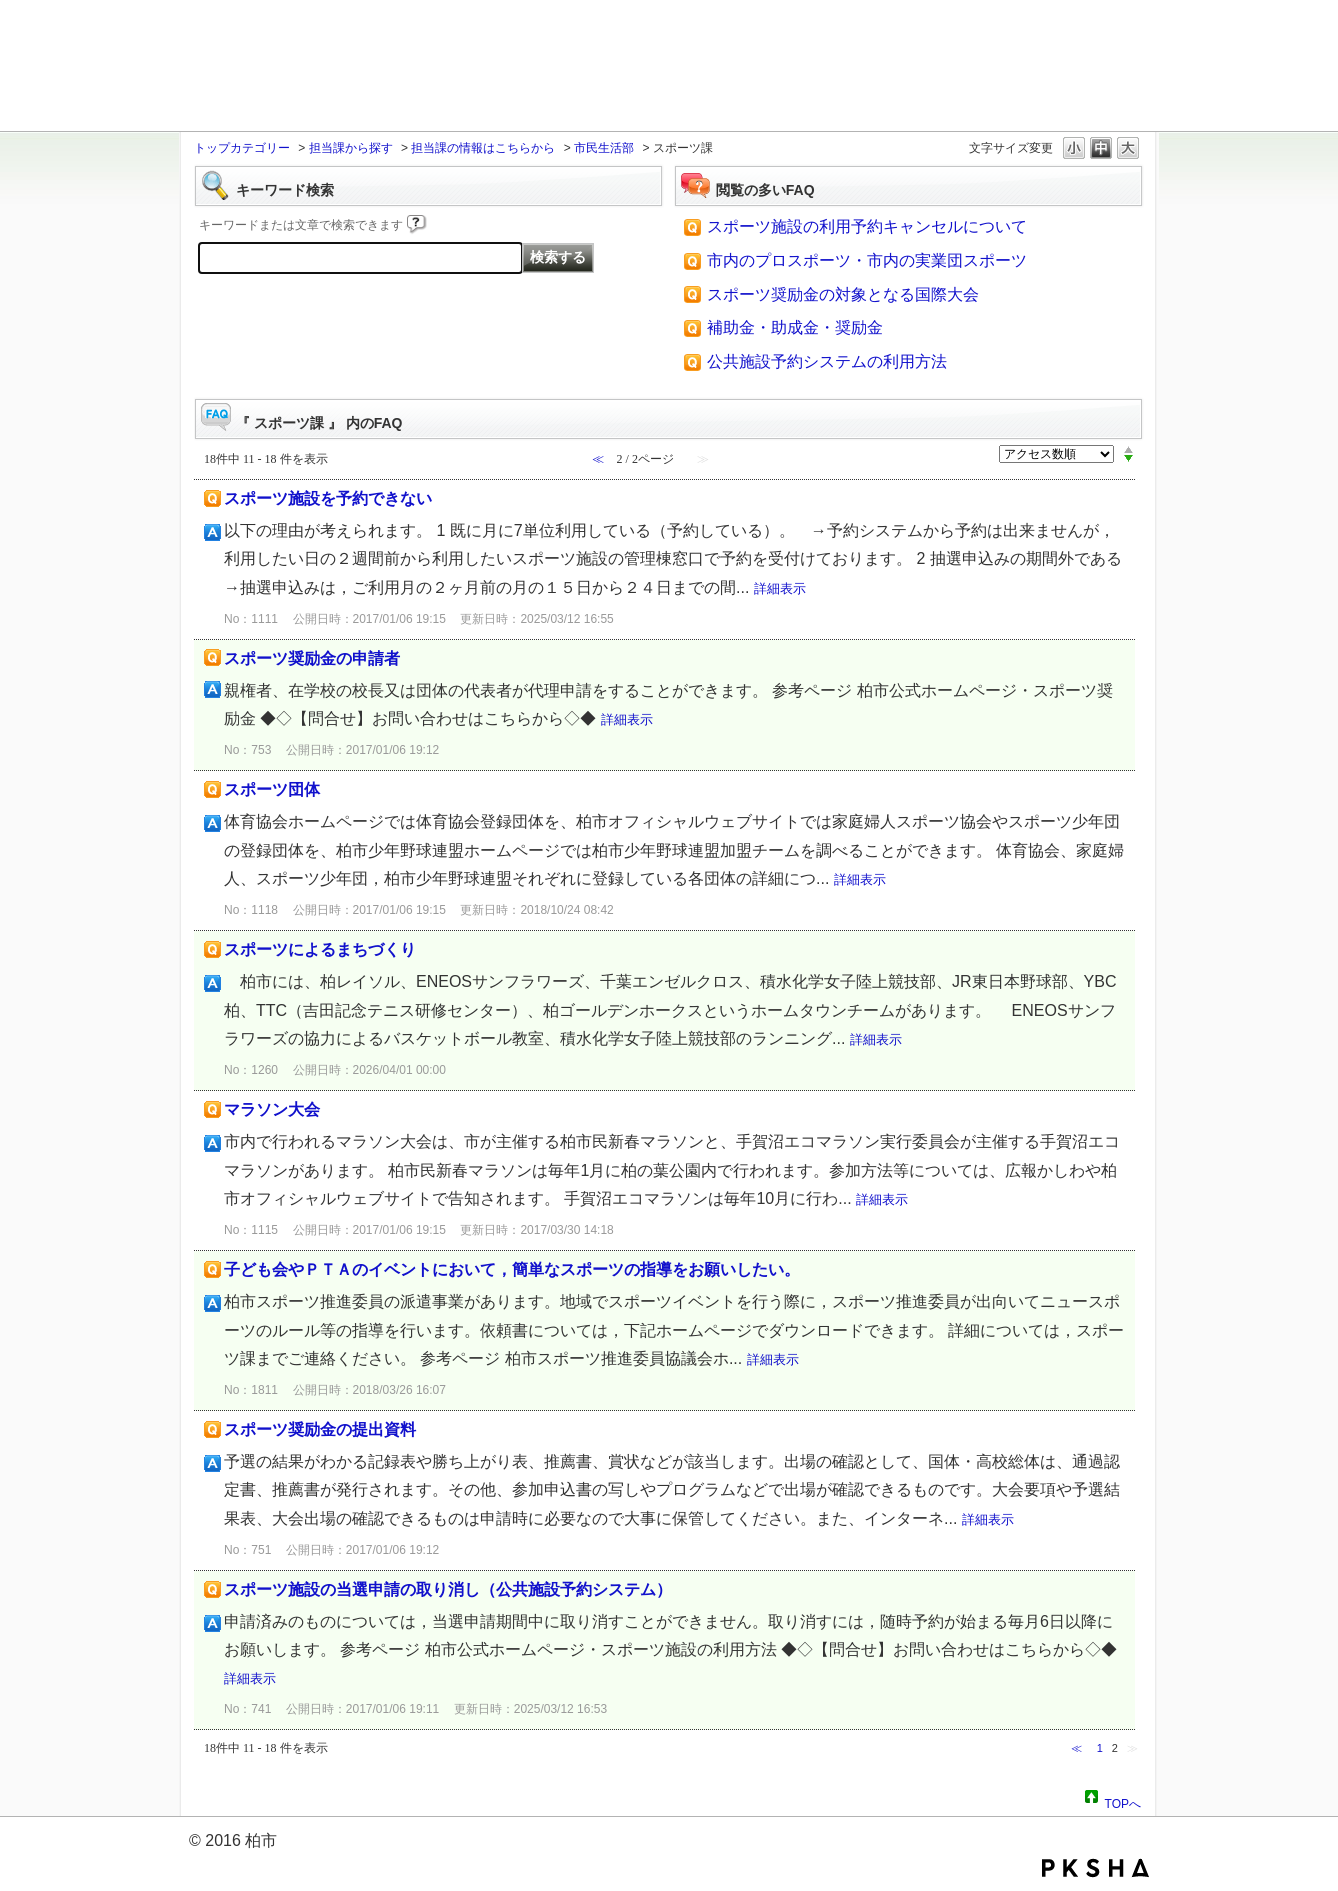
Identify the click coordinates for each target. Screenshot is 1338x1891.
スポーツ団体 (272, 789)
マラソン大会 (272, 1109)
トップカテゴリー (242, 148)
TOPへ (1123, 1801)
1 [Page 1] (1100, 1748)
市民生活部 (604, 148)
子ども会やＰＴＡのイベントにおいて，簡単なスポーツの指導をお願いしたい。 (512, 1269)
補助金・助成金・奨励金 (795, 327)
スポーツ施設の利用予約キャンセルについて (867, 226)
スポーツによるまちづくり (320, 949)
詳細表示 (780, 588)
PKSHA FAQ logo (1095, 1868)
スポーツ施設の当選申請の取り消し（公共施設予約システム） (448, 1589)
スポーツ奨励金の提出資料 (320, 1429)
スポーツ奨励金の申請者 (312, 658)
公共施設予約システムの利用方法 (827, 361)
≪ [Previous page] (1076, 1748)
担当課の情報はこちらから (483, 148)
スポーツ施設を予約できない (328, 498)
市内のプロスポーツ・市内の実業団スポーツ (867, 260)
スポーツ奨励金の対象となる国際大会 (843, 294)
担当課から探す (351, 148)
